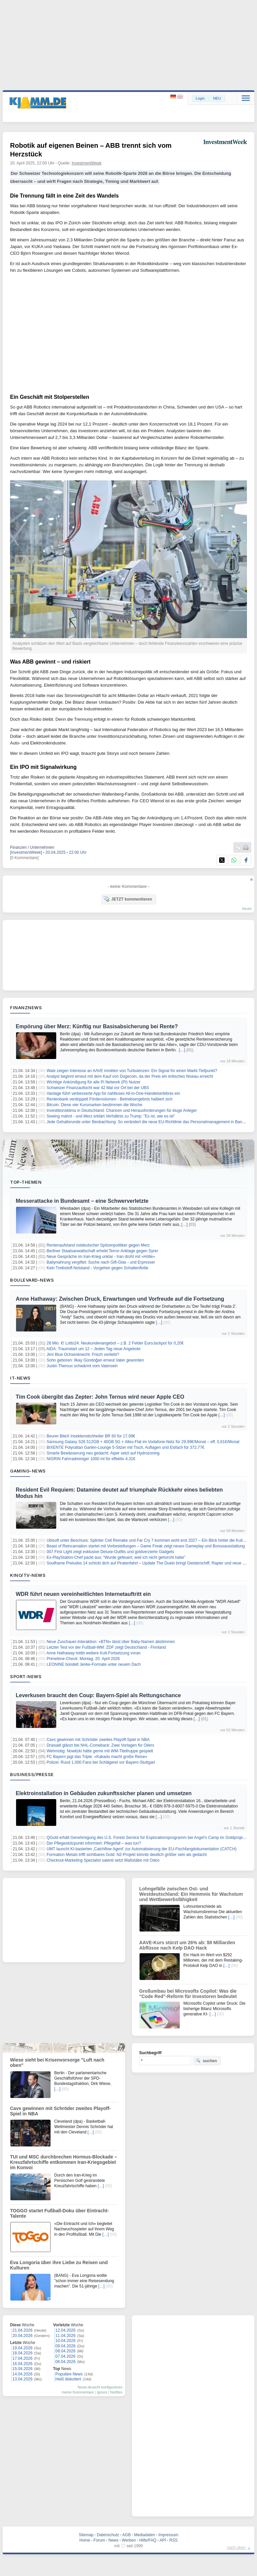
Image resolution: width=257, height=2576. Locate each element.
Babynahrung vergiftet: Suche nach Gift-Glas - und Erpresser (101, 1262)
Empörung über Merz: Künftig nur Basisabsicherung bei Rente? (97, 1026)
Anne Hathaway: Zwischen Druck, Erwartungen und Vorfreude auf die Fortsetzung (120, 1299)
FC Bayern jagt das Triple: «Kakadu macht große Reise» (97, 1756)
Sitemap (86, 2535)
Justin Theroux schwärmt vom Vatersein (82, 1366)
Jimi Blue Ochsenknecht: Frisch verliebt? (83, 1354)
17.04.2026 (22, 2358)
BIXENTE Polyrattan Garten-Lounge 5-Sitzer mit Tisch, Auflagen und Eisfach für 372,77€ (125, 1447)
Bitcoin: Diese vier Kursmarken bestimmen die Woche (94, 1104)
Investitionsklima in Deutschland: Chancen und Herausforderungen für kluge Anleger (122, 1110)
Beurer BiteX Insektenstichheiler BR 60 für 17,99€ (91, 1436)
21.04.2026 (22, 2330)
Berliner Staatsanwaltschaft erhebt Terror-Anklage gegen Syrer (102, 1251)
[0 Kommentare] (24, 857)
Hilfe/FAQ (147, 2540)
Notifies (116, 2392)
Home (84, 2540)
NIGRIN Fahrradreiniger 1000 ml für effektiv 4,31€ (91, 1458)
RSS (173, 2540)
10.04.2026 (66, 2340)
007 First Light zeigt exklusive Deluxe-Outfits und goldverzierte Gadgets (110, 1551)
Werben (129, 2540)
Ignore (102, 2392)
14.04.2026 (22, 2374)
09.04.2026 (66, 2346)
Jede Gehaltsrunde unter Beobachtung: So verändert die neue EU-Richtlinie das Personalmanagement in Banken (148, 1122)
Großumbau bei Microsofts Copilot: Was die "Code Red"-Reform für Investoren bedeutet (188, 1993)
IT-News (20, 1378)
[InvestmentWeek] (26, 852)
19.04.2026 (22, 2348)
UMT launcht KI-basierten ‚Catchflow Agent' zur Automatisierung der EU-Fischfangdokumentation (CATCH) (141, 1849)
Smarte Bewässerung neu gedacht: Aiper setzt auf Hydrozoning (103, 1453)
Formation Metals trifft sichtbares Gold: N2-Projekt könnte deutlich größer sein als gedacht (127, 1854)
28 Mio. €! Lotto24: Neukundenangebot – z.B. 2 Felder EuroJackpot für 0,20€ (115, 1343)
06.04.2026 (66, 2361)
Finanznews (26, 1007)
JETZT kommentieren (128, 899)
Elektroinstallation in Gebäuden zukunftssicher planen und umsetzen (103, 1793)
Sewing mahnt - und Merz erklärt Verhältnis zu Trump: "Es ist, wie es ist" (111, 1116)
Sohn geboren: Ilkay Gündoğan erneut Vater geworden (95, 1360)
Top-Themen (25, 1182)
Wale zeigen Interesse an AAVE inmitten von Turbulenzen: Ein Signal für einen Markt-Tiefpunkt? (132, 1070)
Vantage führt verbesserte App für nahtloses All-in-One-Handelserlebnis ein (113, 1093)
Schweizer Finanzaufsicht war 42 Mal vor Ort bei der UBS (98, 1087)
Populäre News (69, 2374)
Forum (99, 2540)
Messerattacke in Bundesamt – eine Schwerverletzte (82, 1201)
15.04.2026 (22, 2368)
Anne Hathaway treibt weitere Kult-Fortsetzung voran (94, 1653)
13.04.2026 (22, 2379)
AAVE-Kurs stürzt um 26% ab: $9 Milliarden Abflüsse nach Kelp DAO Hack (187, 1945)
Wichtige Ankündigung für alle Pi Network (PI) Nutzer (94, 1082)
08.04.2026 (66, 2351)
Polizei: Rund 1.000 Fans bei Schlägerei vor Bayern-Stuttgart (101, 1762)
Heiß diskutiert (68, 2379)
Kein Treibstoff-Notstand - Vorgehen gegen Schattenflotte (97, 1268)
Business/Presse (32, 1774)
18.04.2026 (22, 2353)
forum (247, 909)
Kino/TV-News (28, 1575)
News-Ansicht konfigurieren (100, 2387)
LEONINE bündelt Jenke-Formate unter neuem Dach (94, 1664)
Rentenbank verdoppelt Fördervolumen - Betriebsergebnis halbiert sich (109, 1099)
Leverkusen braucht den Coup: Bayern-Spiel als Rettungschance (98, 1695)
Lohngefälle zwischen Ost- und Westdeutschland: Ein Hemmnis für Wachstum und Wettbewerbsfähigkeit (191, 1894)
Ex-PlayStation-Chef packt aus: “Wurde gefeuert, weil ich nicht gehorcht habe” (116, 1557)
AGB (126, 2535)
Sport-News (25, 1676)
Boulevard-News (32, 1280)
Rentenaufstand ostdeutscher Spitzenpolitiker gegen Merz (98, 1245)
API (163, 2540)
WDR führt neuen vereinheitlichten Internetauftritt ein (83, 1594)
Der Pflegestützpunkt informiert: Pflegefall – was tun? (94, 1843)
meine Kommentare (78, 2392)
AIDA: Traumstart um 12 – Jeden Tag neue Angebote (94, 1348)
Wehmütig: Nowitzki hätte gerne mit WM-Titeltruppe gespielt (100, 1751)
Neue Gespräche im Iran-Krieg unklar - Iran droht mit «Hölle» (101, 1256)
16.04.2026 (22, 2363)
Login (200, 98)
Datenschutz (108, 2535)
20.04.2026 (22, 2335)
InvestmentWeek (86, 163)
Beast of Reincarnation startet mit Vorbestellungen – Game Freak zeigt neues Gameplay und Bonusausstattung (146, 1546)
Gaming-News (28, 1471)
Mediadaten (144, 2535)
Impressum (168, 2535)
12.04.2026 (66, 2330)
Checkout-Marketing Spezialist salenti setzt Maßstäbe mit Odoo (103, 1860)
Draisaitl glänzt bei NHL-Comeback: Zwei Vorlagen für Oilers (100, 1745)
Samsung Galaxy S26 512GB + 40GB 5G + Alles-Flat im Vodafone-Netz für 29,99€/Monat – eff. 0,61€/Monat (143, 1441)
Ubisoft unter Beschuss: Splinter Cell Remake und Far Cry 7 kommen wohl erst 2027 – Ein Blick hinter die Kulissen (149, 1540)
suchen (206, 2060)
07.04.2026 (66, 2356)
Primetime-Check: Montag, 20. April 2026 (83, 1658)
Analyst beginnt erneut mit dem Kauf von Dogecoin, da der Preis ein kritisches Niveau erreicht (130, 1076)
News (113, 2540)
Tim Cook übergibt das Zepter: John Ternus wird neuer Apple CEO (100, 1397)
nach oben (236, 2547)
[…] (182, 1050)
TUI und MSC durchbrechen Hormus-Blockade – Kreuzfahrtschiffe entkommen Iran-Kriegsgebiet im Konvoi (63, 2162)
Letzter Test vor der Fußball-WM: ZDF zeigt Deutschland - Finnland (106, 1647)
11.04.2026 (66, 2335)
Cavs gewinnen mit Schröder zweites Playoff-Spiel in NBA (98, 1739)
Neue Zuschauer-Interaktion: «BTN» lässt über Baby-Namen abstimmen (111, 1641)
